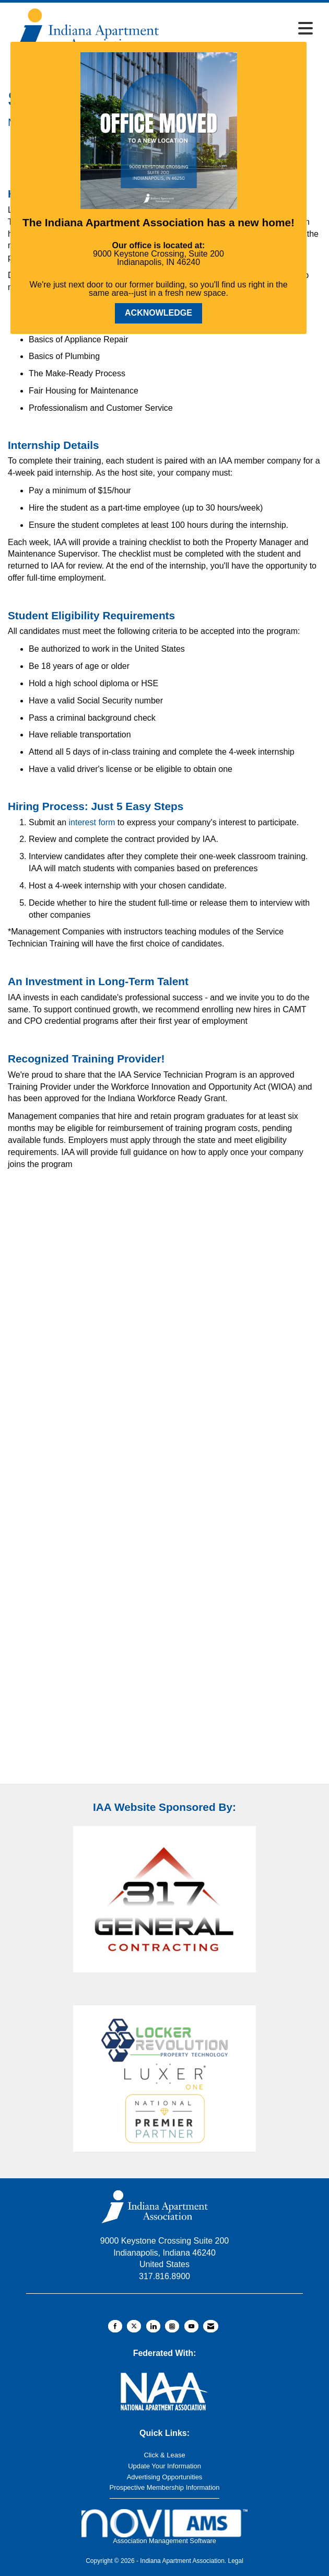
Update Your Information (164, 2466)
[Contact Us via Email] (210, 2326)
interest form (91, 822)
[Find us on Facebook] (115, 2326)
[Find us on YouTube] (191, 2326)
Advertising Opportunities (165, 2477)
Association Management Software (164, 2527)
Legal (235, 2561)
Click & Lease (164, 2455)
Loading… (164, 1484)
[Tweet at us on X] (134, 2326)
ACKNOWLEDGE (158, 312)
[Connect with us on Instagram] (172, 2326)
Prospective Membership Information (165, 2487)
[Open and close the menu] (240, 29)
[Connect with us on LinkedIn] (153, 2326)
